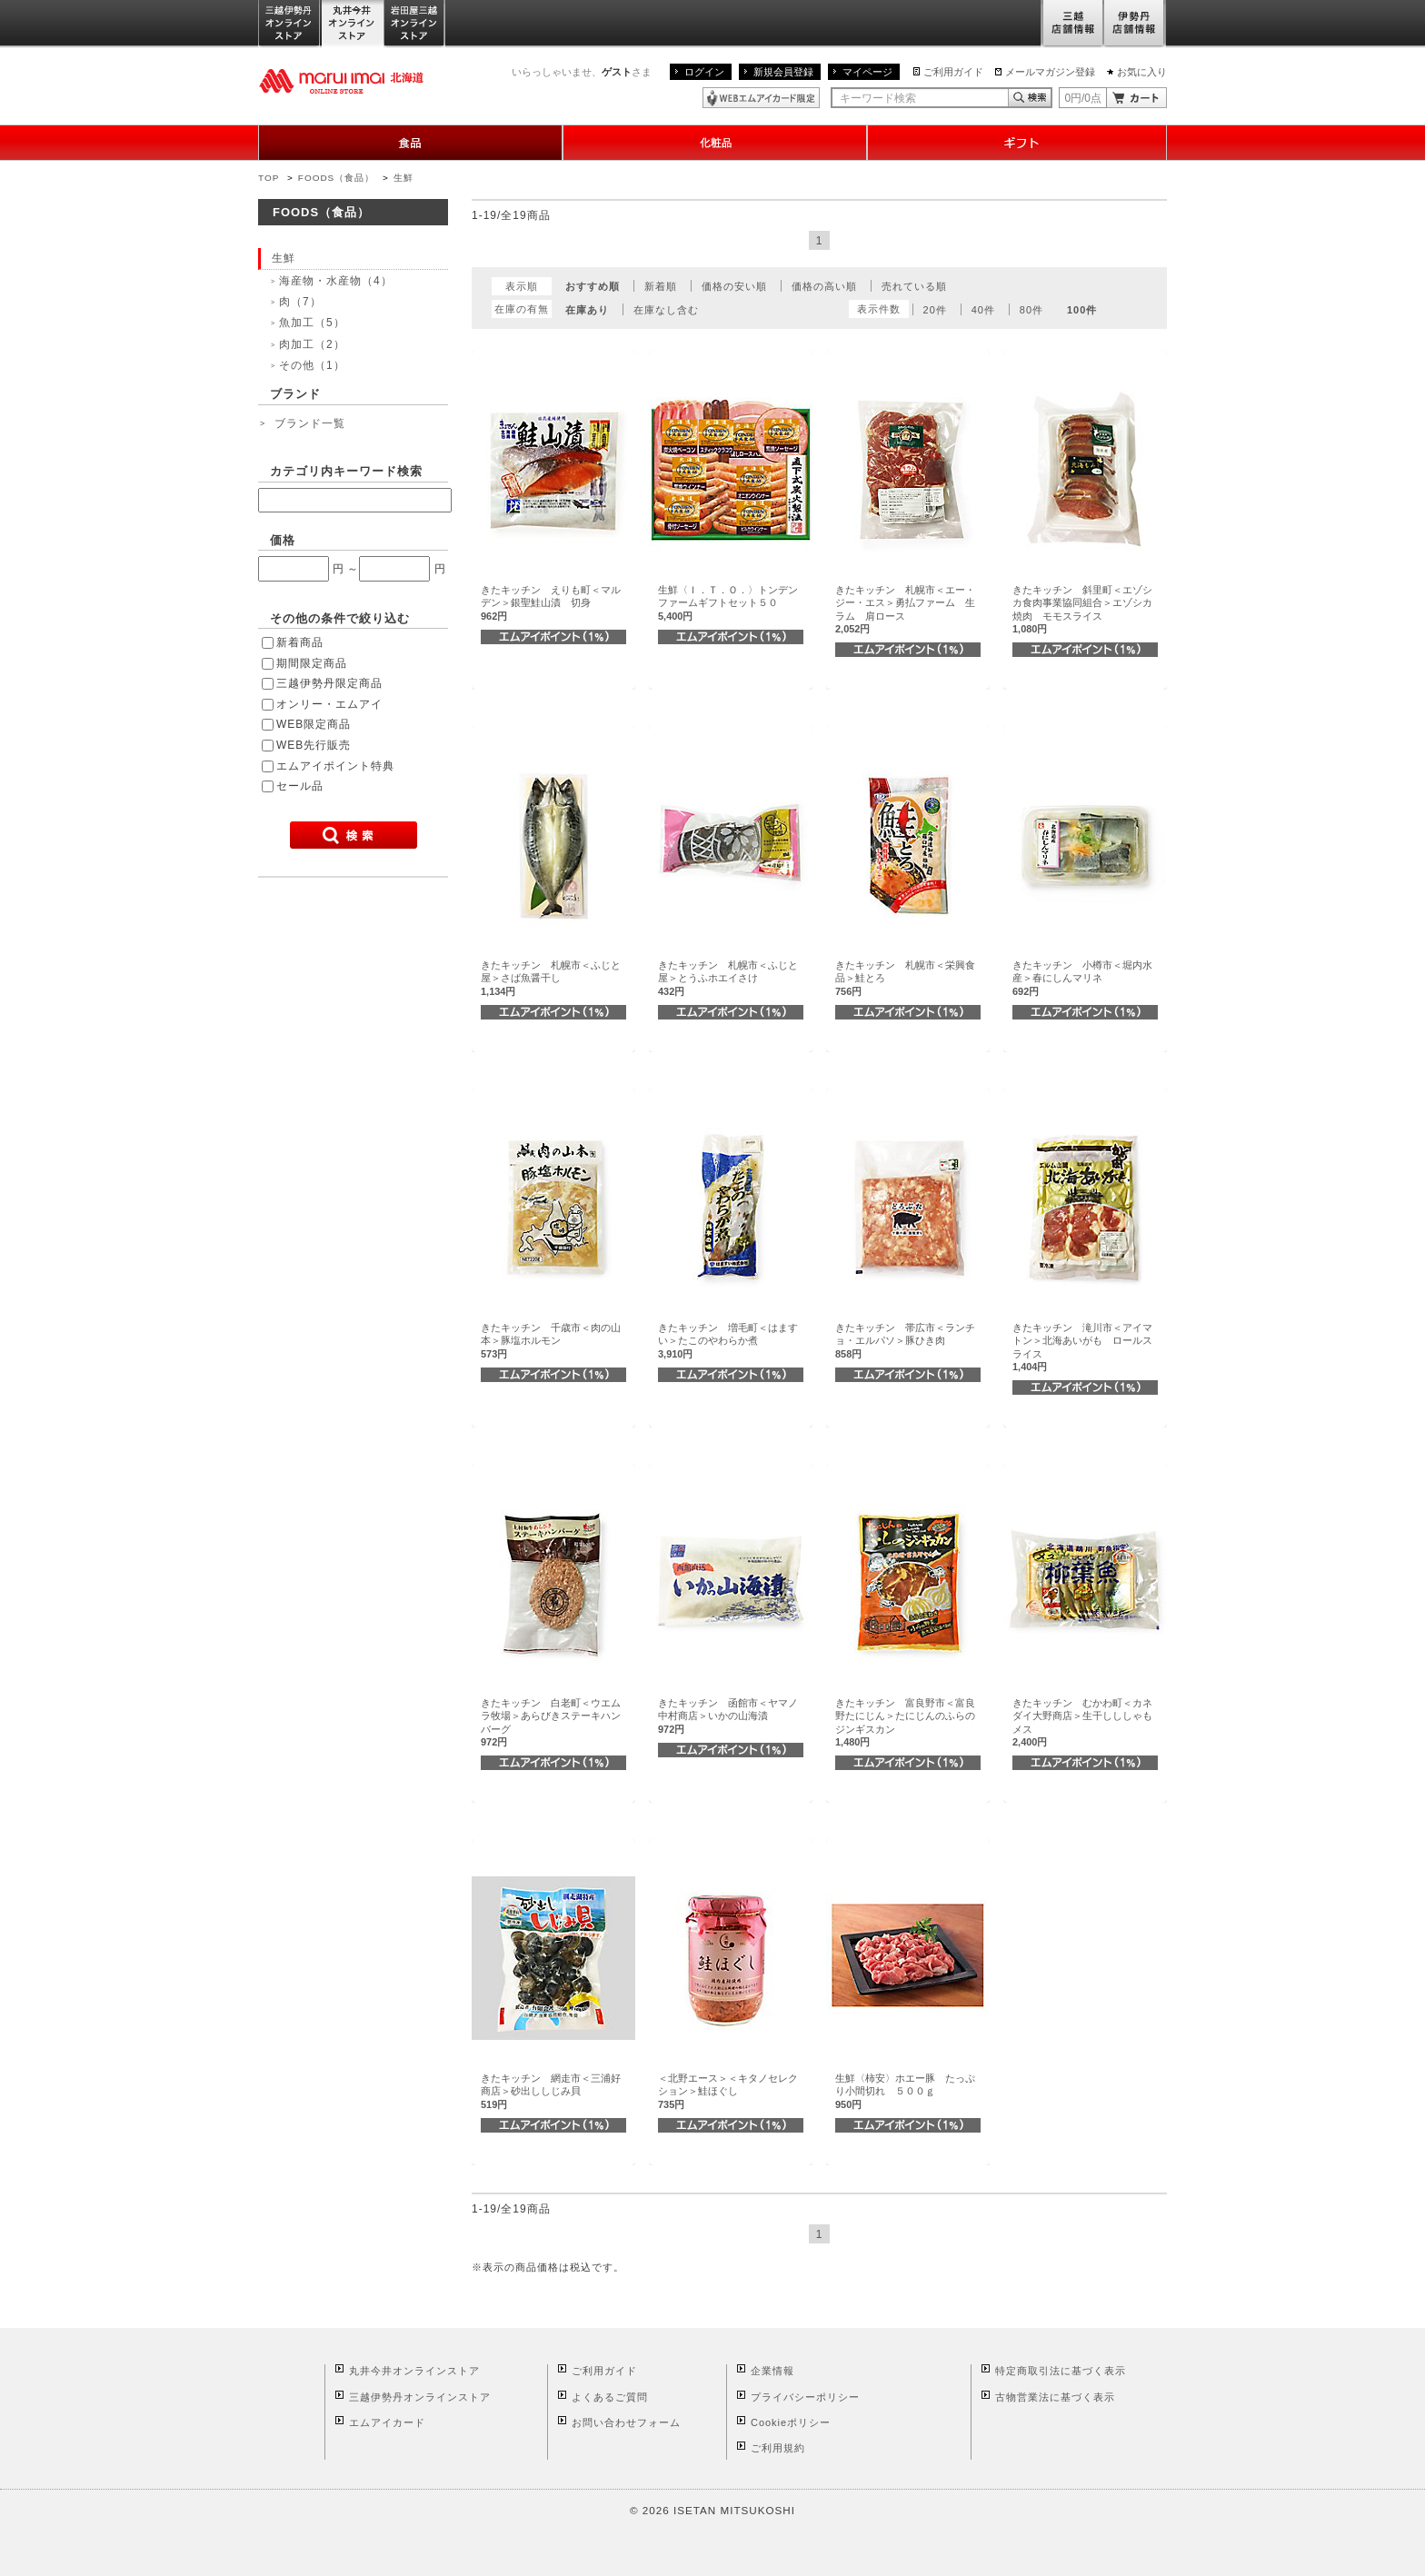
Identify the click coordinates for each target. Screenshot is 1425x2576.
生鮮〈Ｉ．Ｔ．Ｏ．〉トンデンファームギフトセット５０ (728, 603)
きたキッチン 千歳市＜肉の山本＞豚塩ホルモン (551, 1340)
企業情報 (772, 2370)
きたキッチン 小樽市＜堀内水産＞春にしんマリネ (1082, 978)
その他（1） (312, 365)
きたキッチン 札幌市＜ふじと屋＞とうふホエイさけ (728, 978)
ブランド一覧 (309, 423)
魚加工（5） (312, 322)
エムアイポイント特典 (335, 766)
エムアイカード (387, 2422)
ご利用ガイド (953, 71)
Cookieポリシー (791, 2422)
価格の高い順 (824, 286)
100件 (1082, 309)
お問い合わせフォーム (626, 2422)
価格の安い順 (734, 286)
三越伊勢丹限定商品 (329, 683)
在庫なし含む (666, 309)
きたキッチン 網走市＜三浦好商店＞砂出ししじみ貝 (551, 2091)
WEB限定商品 (313, 724)
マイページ (867, 71)
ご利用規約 (778, 2447)
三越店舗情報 (1072, 24)
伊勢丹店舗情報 (1135, 24)
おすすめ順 (592, 286)
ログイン (704, 71)
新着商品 (300, 642)
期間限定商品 (311, 663)
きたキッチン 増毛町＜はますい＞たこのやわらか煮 (728, 1340)
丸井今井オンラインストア (353, 24)
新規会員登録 (783, 71)
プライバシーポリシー (805, 2397)
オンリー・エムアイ (329, 704)
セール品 (300, 786)
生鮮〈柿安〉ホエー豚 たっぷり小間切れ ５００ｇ (905, 2091)
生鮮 (404, 178)
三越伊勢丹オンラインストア (290, 24)
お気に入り (1142, 71)
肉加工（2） (312, 344)
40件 (983, 309)
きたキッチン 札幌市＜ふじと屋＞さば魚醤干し (551, 978)
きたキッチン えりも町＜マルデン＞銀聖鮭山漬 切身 (551, 603)
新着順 (660, 286)
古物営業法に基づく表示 (1055, 2397)
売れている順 (914, 286)
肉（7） (300, 301)
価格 (282, 540)
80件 (1031, 309)
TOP (268, 178)
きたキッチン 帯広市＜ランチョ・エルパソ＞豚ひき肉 (905, 1340)
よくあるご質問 (610, 2397)
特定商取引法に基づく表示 (1060, 2370)
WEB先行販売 (313, 745)
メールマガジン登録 (1050, 71)
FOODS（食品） (336, 178)
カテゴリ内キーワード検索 (346, 471)
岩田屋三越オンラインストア (415, 24)
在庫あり (587, 309)
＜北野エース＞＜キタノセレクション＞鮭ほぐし (728, 2091)
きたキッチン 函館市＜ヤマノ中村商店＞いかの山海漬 (728, 1716)
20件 (935, 309)
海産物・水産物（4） (336, 280)
